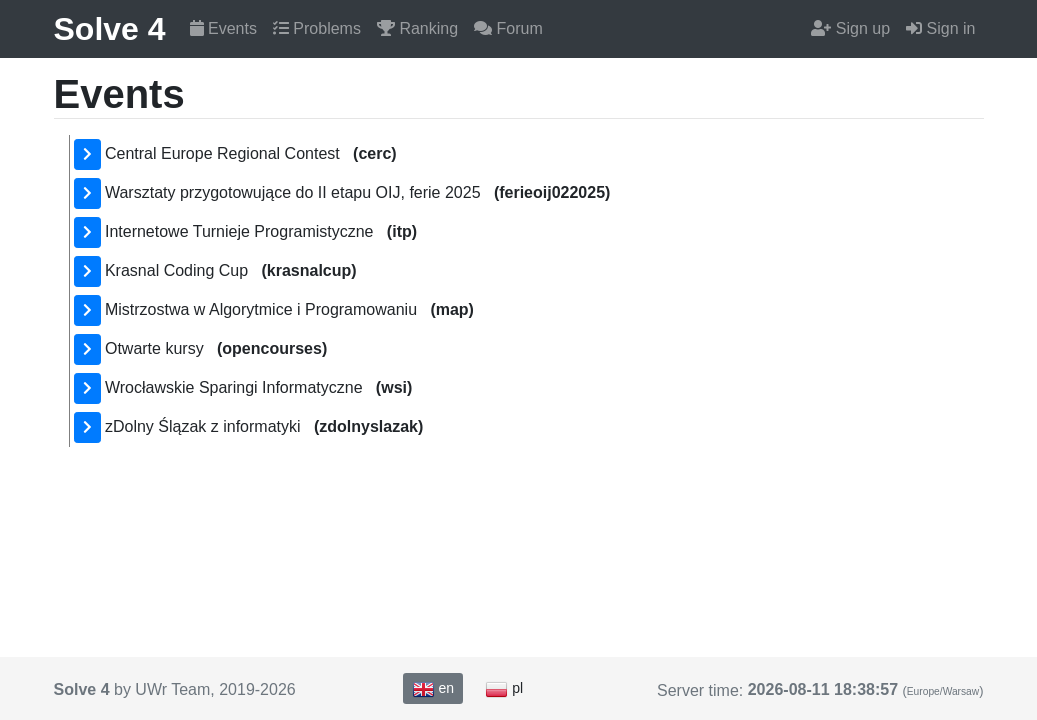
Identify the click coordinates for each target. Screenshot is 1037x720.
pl (504, 689)
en (433, 689)
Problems (317, 28)
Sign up (850, 28)
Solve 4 (110, 29)
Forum (508, 28)
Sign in (940, 28)
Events (223, 28)
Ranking (417, 28)
